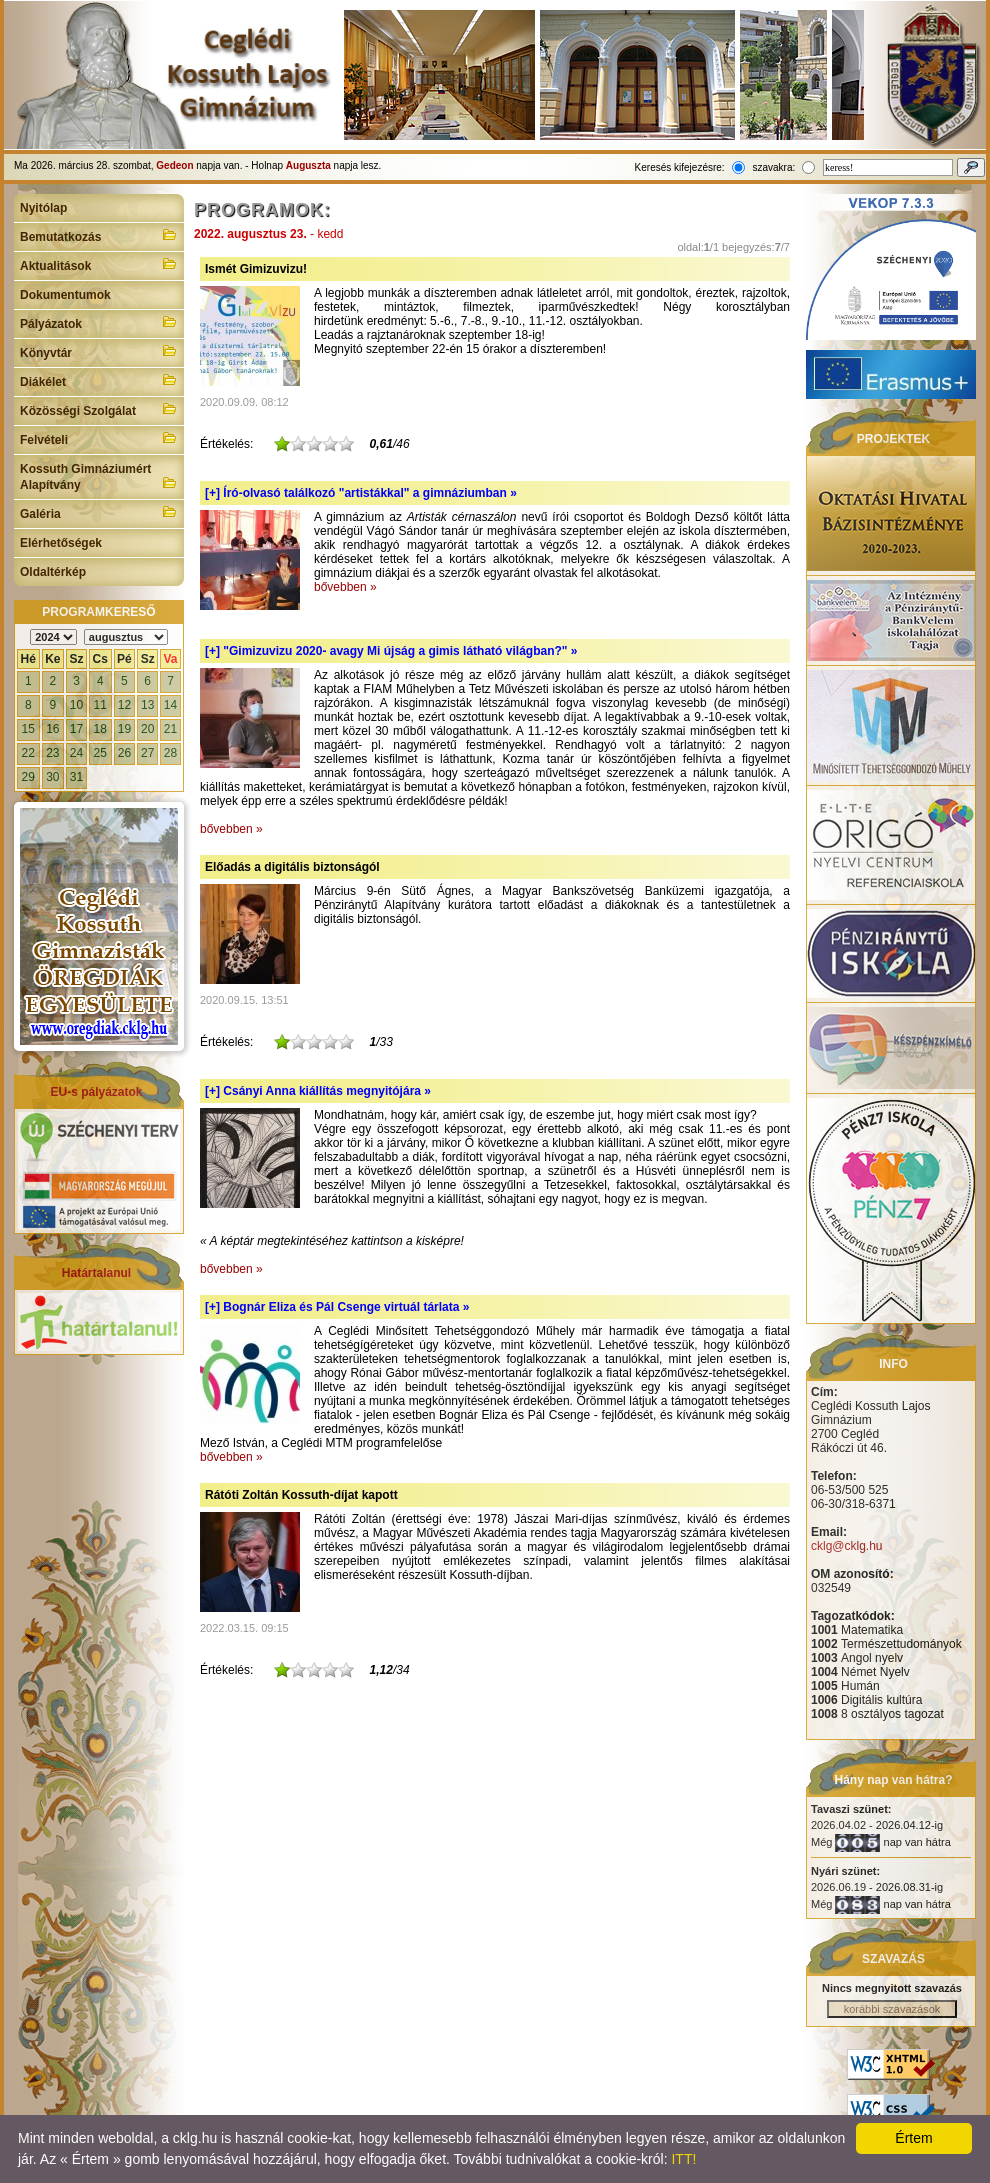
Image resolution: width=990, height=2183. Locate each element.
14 (170, 705)
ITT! (683, 2159)
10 (76, 705)
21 (170, 729)
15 (28, 729)
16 (52, 729)
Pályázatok (99, 322)
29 (28, 777)
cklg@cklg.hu (847, 1546)
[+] (361, 493)
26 (124, 753)
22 (28, 753)
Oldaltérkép (53, 572)
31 (76, 777)
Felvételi (99, 438)
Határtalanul (96, 1273)
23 (52, 753)
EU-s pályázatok (96, 1092)
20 (147, 729)
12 (124, 705)
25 (100, 753)
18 (100, 729)
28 (170, 753)
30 (52, 777)
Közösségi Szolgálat (99, 409)
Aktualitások (99, 264)
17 (76, 729)
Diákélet (99, 380)
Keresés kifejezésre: (680, 167)
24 (76, 753)
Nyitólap (43, 208)
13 (147, 705)
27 (147, 753)
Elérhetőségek (61, 543)
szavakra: (773, 167)
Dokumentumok (65, 295)
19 (124, 729)
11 (100, 705)
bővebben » (345, 587)
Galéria (99, 512)
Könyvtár (99, 351)
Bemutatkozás (99, 235)
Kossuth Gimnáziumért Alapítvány (99, 477)
